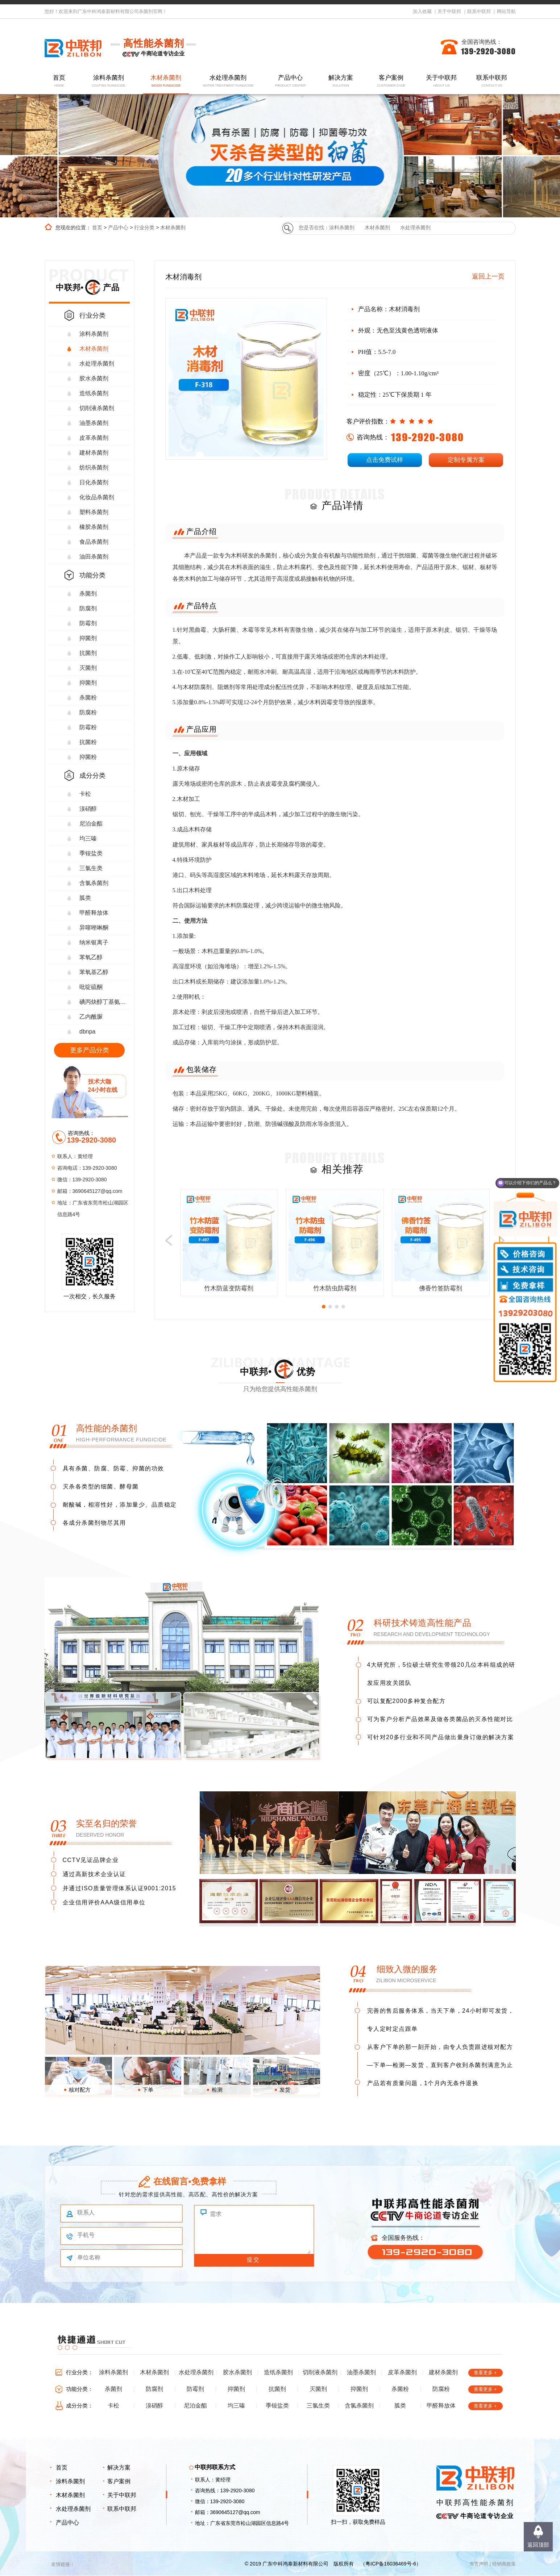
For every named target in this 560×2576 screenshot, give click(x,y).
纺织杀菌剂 (93, 467)
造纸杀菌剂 (93, 393)
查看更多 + (485, 2372)
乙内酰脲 (91, 1017)
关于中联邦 (449, 11)
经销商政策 (504, 2564)
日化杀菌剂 (93, 482)
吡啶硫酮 (91, 987)
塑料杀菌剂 (93, 512)
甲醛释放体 (93, 913)
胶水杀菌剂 (93, 378)
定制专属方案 (466, 459)
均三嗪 (88, 838)
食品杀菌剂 (93, 542)
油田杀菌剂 (93, 557)
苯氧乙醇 (91, 957)
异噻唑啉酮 (93, 927)
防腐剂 (88, 608)
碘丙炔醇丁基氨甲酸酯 (104, 1002)
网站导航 (506, 11)
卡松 (85, 794)
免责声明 (478, 2564)
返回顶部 (538, 2545)
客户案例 (391, 81)
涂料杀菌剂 (108, 81)
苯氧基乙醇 (93, 972)
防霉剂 (88, 623)
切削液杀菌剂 (96, 408)
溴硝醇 (88, 809)
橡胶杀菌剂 (93, 527)
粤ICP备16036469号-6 (390, 2564)
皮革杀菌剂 (93, 438)
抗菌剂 (88, 653)
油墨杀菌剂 (93, 423)
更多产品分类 (89, 1050)
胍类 (85, 898)
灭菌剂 (88, 668)
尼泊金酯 (91, 824)
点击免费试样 (384, 459)
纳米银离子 (93, 942)
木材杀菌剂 (166, 81)
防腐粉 (88, 712)
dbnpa (87, 1031)
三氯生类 (91, 868)
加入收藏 (422, 11)
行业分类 (144, 227)
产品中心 (290, 81)
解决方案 (340, 81)
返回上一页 (488, 276)
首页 (59, 81)
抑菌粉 (88, 757)
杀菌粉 (88, 697)
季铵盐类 (91, 853)
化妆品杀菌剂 (96, 497)
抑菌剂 (88, 638)
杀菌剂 (88, 593)
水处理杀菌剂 (228, 81)
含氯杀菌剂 (93, 883)
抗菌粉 (88, 742)
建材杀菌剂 (93, 453)
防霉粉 (88, 727)
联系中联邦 (479, 11)
